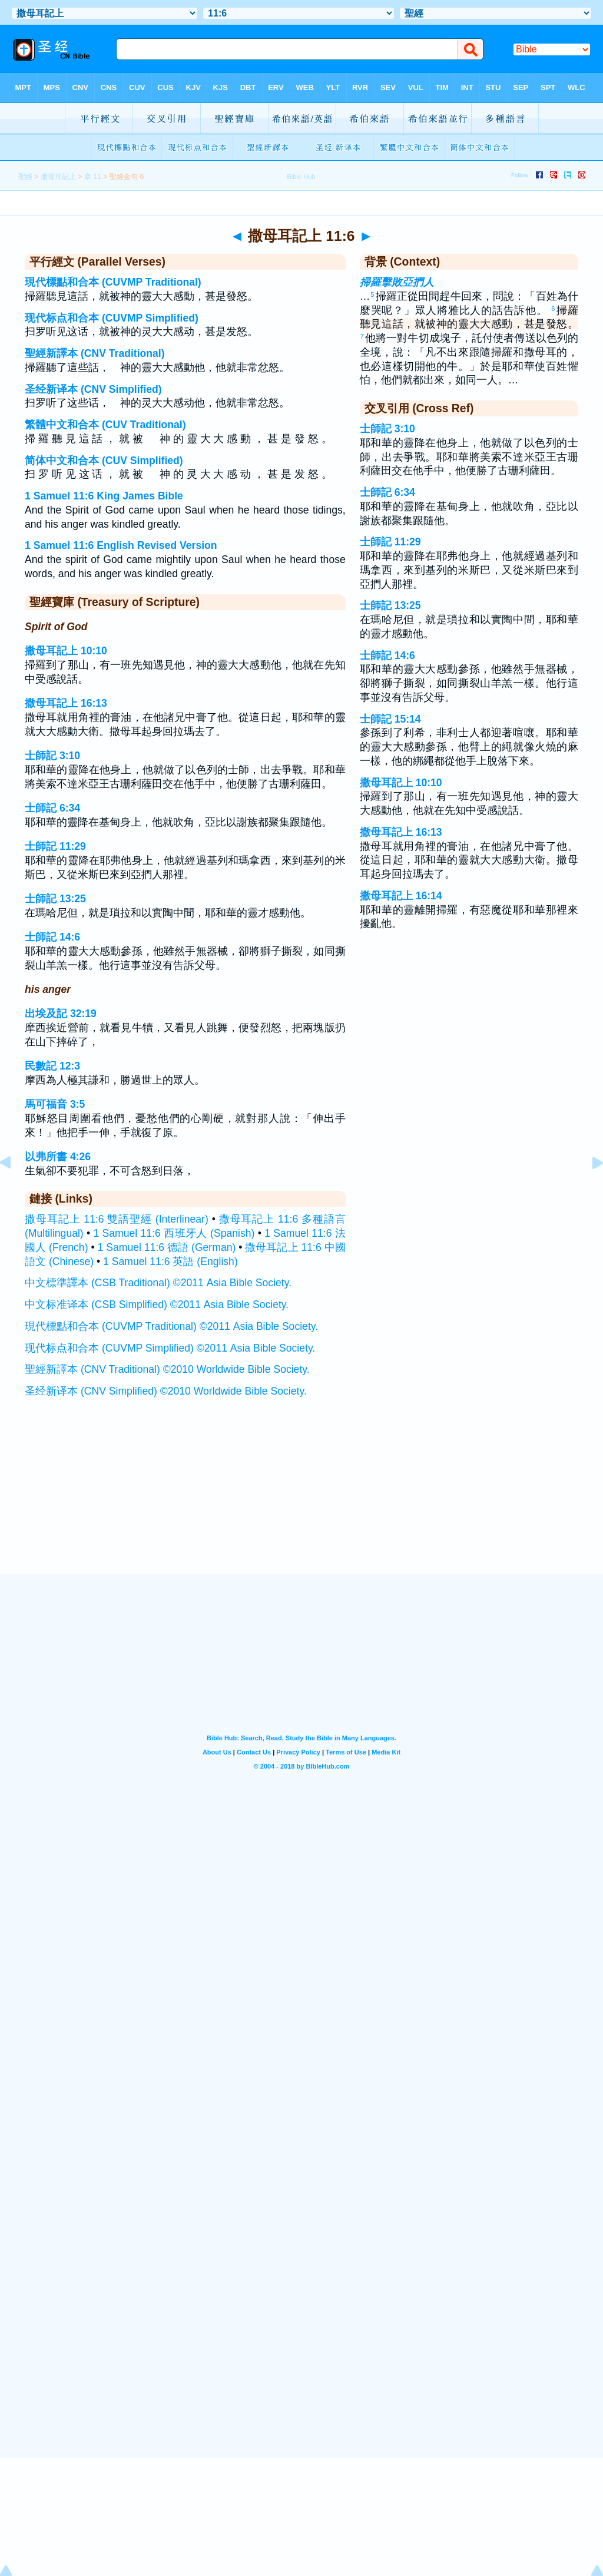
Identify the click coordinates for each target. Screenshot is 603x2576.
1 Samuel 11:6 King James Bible (104, 496)
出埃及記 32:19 (61, 1013)
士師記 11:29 (55, 846)
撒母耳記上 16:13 (66, 703)
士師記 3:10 (52, 755)
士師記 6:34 (52, 808)
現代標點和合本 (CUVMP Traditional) (113, 282)
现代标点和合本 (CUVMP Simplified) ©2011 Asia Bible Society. (170, 1348)
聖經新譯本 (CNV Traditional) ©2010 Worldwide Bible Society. (167, 1369)
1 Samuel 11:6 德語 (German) (167, 1247)
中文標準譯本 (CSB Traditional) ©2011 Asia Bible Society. (158, 1283)
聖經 (25, 177)
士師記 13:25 (55, 899)
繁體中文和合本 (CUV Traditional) (105, 425)
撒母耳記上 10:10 (66, 651)
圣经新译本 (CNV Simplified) (93, 389)
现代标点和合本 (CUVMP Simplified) (111, 318)
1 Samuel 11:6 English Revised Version (121, 545)
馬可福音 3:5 (55, 1104)
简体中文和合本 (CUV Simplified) (104, 460)
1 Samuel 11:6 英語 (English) (170, 1261)
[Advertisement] (301, 1501)
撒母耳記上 (58, 177)
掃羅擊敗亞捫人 (397, 282)
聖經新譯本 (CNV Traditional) (95, 353)
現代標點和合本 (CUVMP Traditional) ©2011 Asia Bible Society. (171, 1326)
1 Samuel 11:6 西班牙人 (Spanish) (174, 1233)
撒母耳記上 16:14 (401, 896)
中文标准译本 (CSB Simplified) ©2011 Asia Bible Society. (157, 1304)
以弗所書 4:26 (58, 1157)
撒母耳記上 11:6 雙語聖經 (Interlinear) (116, 1219)
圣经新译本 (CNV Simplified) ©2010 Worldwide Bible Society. (166, 1391)
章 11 (92, 177)
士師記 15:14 (390, 719)
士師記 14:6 (52, 937)
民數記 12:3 (52, 1066)
